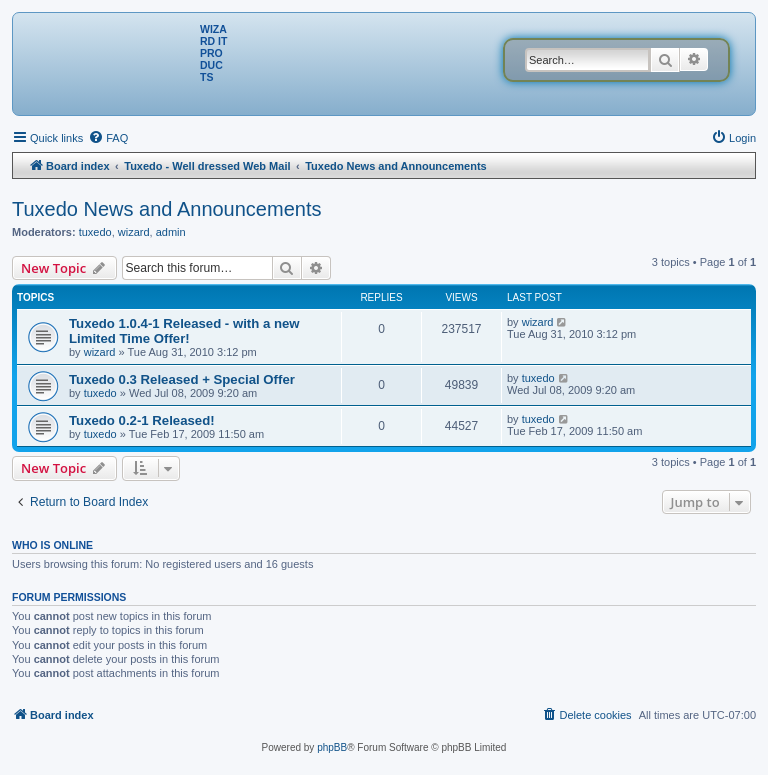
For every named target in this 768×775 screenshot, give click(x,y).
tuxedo (95, 232)
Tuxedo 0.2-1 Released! (142, 420)
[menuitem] (108, 138)
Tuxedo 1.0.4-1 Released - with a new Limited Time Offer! (184, 331)
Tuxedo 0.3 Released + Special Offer (182, 379)
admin (171, 232)
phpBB (332, 747)
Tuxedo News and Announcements (166, 209)
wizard (134, 232)
